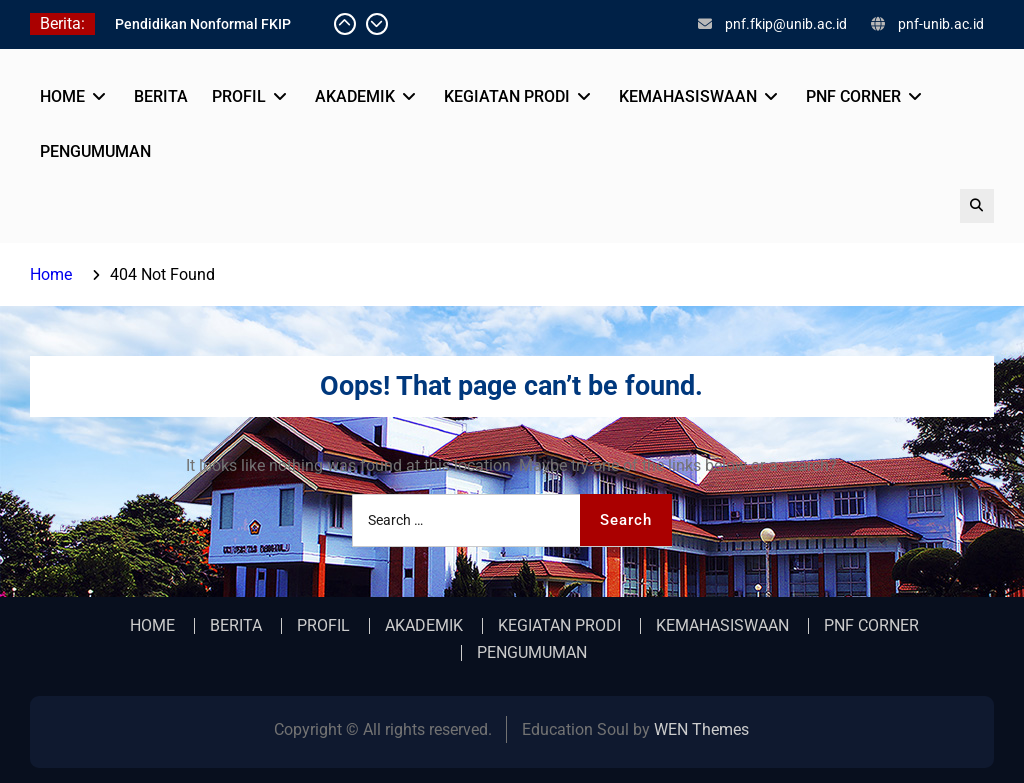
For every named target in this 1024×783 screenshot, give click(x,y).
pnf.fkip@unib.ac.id (786, 24)
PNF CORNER (853, 96)
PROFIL (239, 96)
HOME (62, 96)
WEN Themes (701, 729)
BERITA (161, 96)
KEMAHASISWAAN (688, 96)
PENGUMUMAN (95, 151)
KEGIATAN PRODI (507, 96)
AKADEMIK (355, 96)
